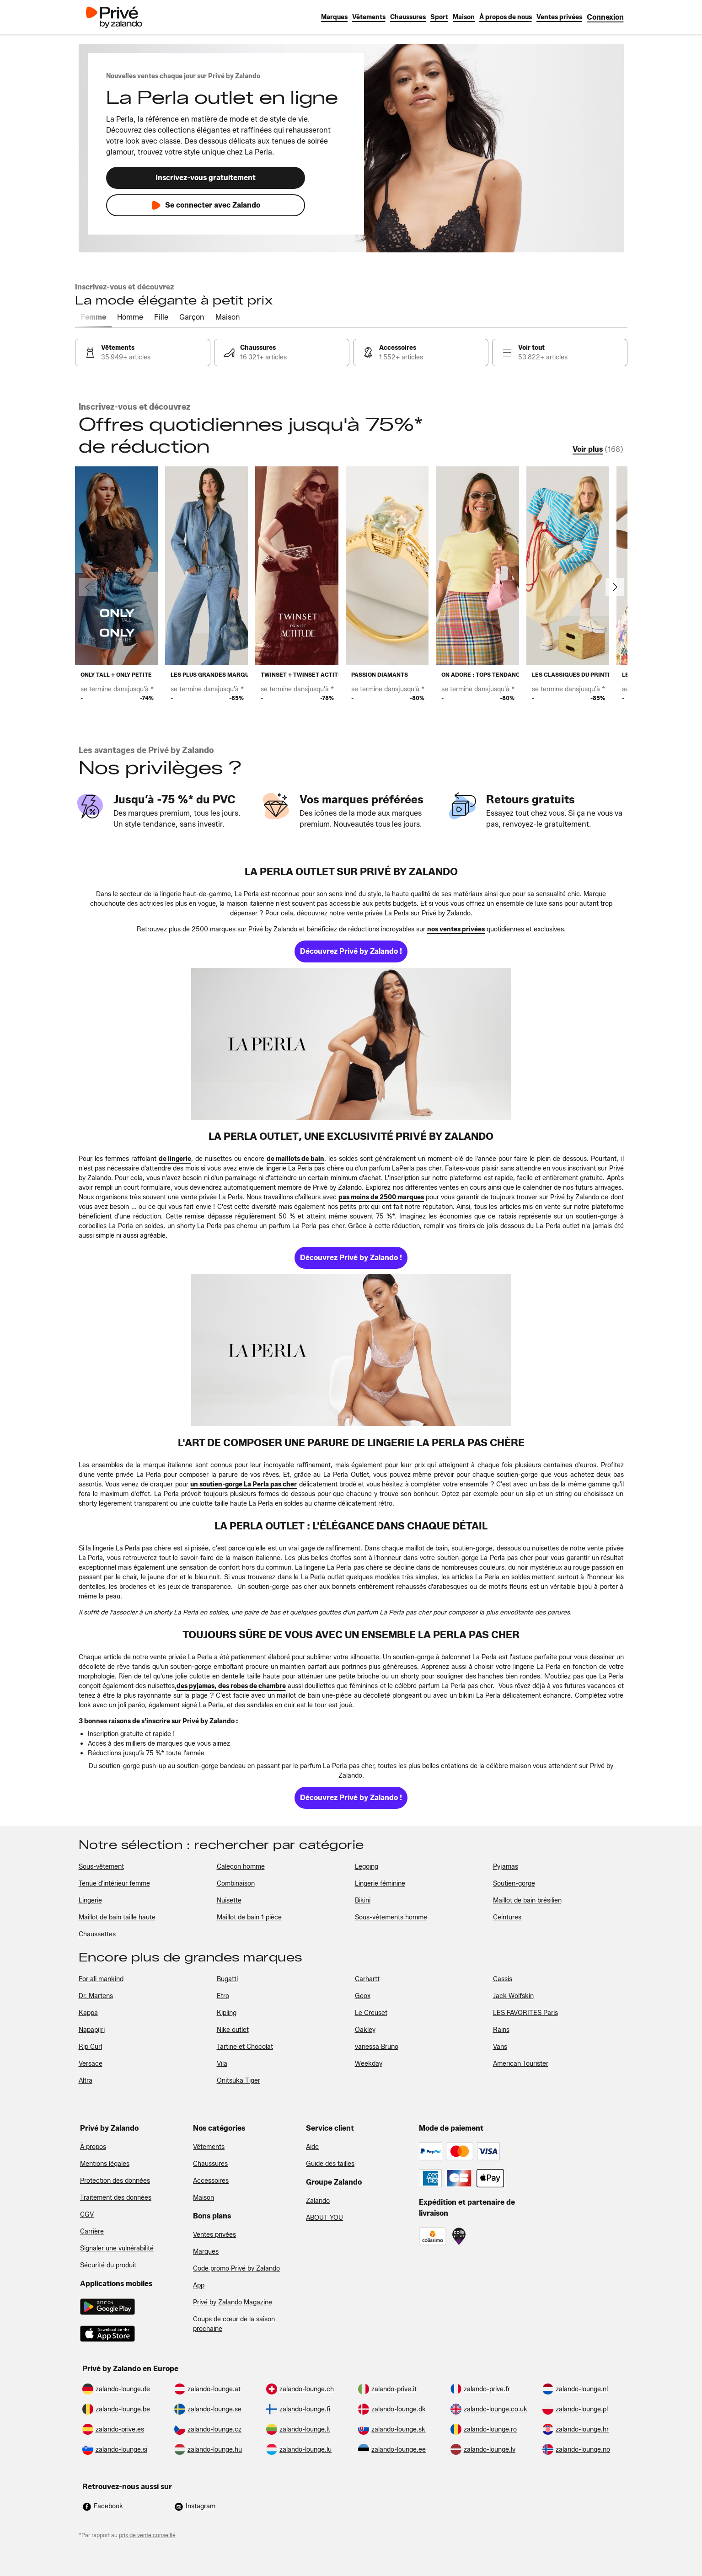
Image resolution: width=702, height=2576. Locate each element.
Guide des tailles (330, 2164)
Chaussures (210, 2164)
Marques (206, 2251)
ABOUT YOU (324, 2218)
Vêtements (209, 2147)
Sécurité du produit (108, 2265)
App (198, 2285)
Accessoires (211, 2181)
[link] (605, 17)
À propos (93, 2147)
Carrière (92, 2231)
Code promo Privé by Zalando (236, 2268)
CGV (87, 2214)
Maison (203, 2198)
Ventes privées (214, 2235)
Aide (312, 2147)
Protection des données (115, 2181)
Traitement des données (115, 2198)
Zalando (318, 2201)
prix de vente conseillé (147, 2535)
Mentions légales (104, 2164)
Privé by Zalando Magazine (232, 2302)
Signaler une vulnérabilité (117, 2248)
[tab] (93, 317)
